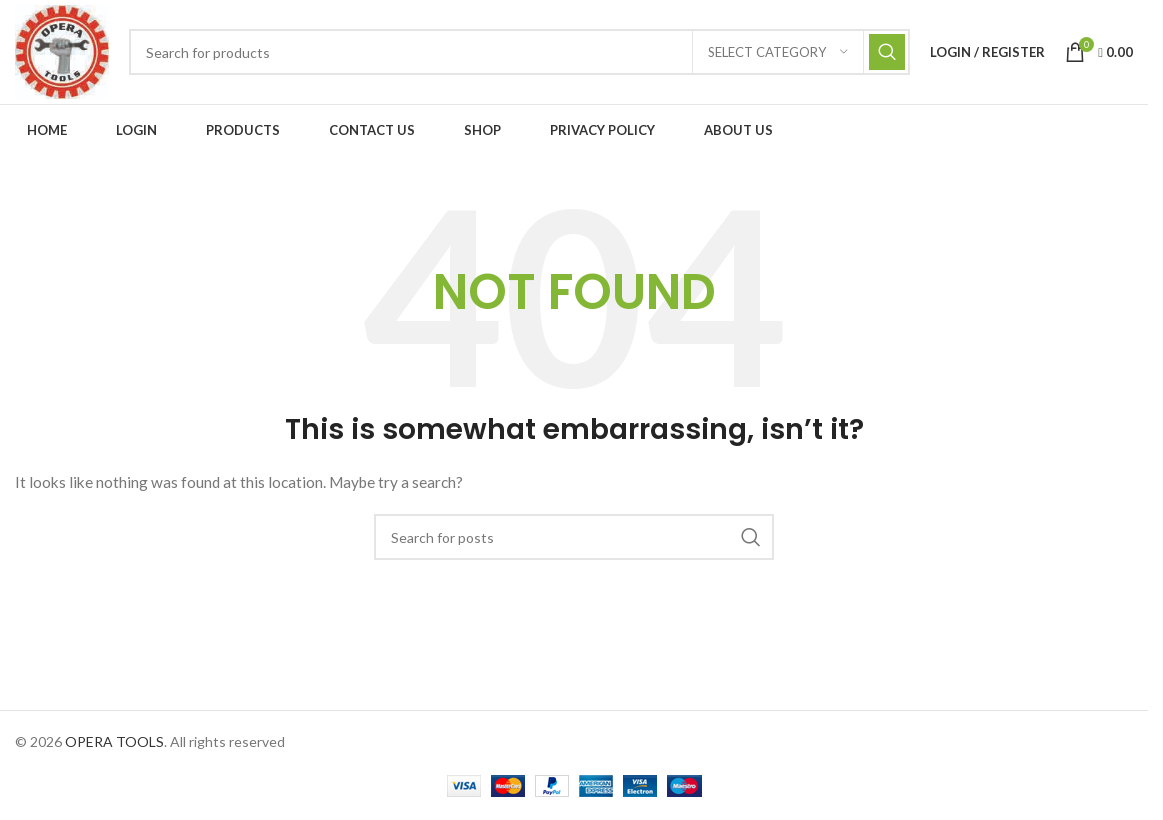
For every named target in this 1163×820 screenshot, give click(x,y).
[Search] (519, 52)
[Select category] (778, 52)
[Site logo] (62, 50)
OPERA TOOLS (114, 741)
